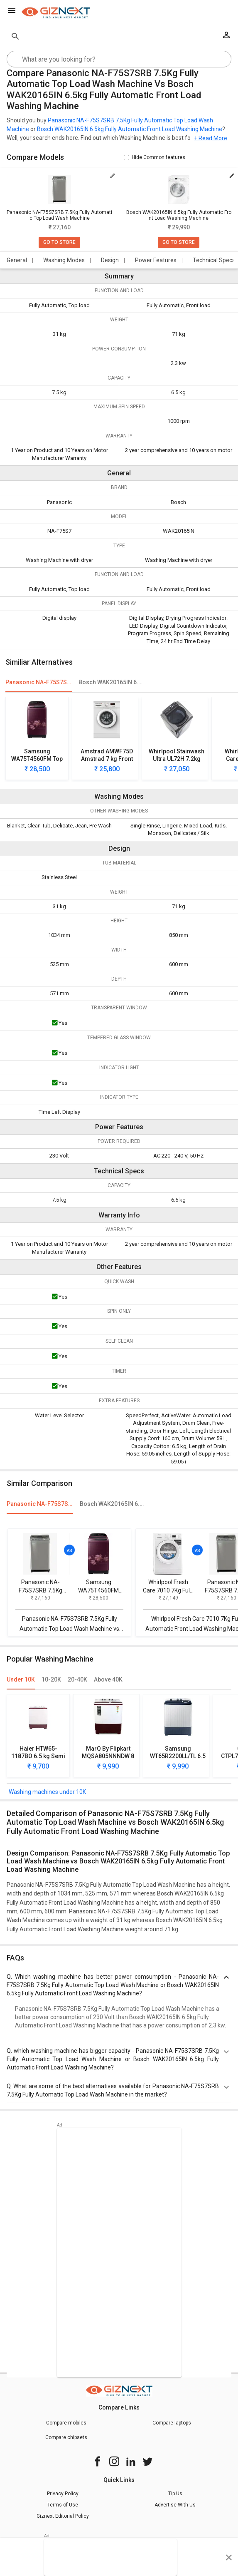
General (17, 260)
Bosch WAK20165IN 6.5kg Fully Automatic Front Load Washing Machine (129, 129)
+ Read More (210, 138)
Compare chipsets (66, 2437)
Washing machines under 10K (47, 1792)
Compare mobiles (66, 2423)
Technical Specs (214, 260)
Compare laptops (171, 2423)
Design (110, 260)
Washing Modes (64, 260)
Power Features (156, 260)
